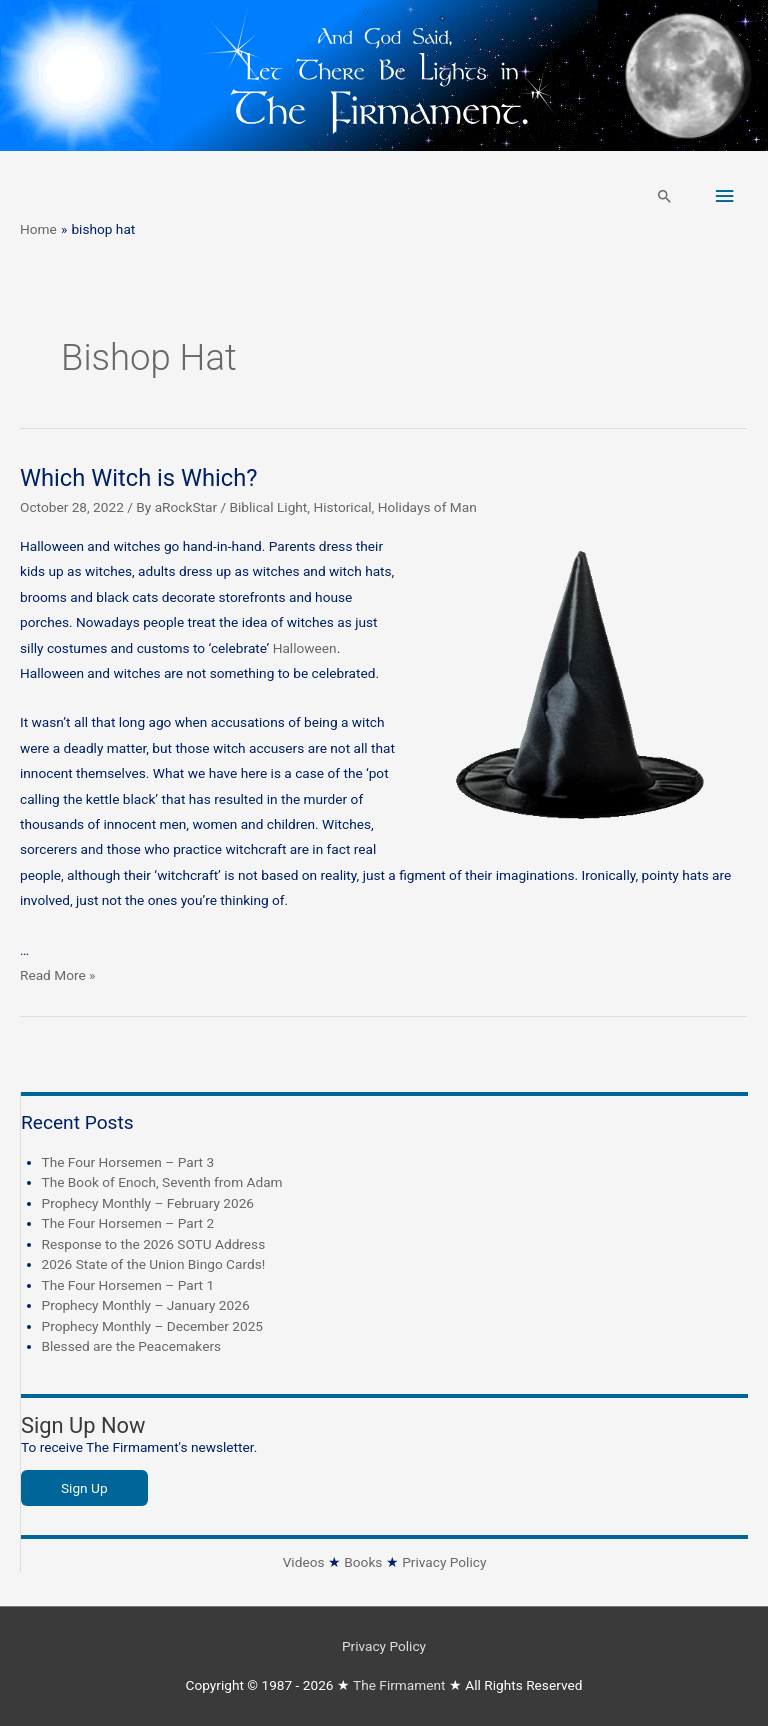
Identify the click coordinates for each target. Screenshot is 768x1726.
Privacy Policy (444, 1562)
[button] (665, 196)
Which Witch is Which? (138, 478)
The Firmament (399, 1685)
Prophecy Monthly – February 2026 (148, 1203)
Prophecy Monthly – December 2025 (153, 1326)
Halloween (305, 648)
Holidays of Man (427, 507)
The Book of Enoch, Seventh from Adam (162, 1182)
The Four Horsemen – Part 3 (128, 1162)
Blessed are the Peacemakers (132, 1346)
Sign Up (84, 1488)
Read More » (58, 975)
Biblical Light (269, 507)
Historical (342, 507)
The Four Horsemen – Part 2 (128, 1223)
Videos (304, 1562)
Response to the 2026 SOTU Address (154, 1244)
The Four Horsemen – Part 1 (128, 1285)
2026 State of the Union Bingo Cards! (154, 1264)
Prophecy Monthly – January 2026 (146, 1305)
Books (363, 1562)
